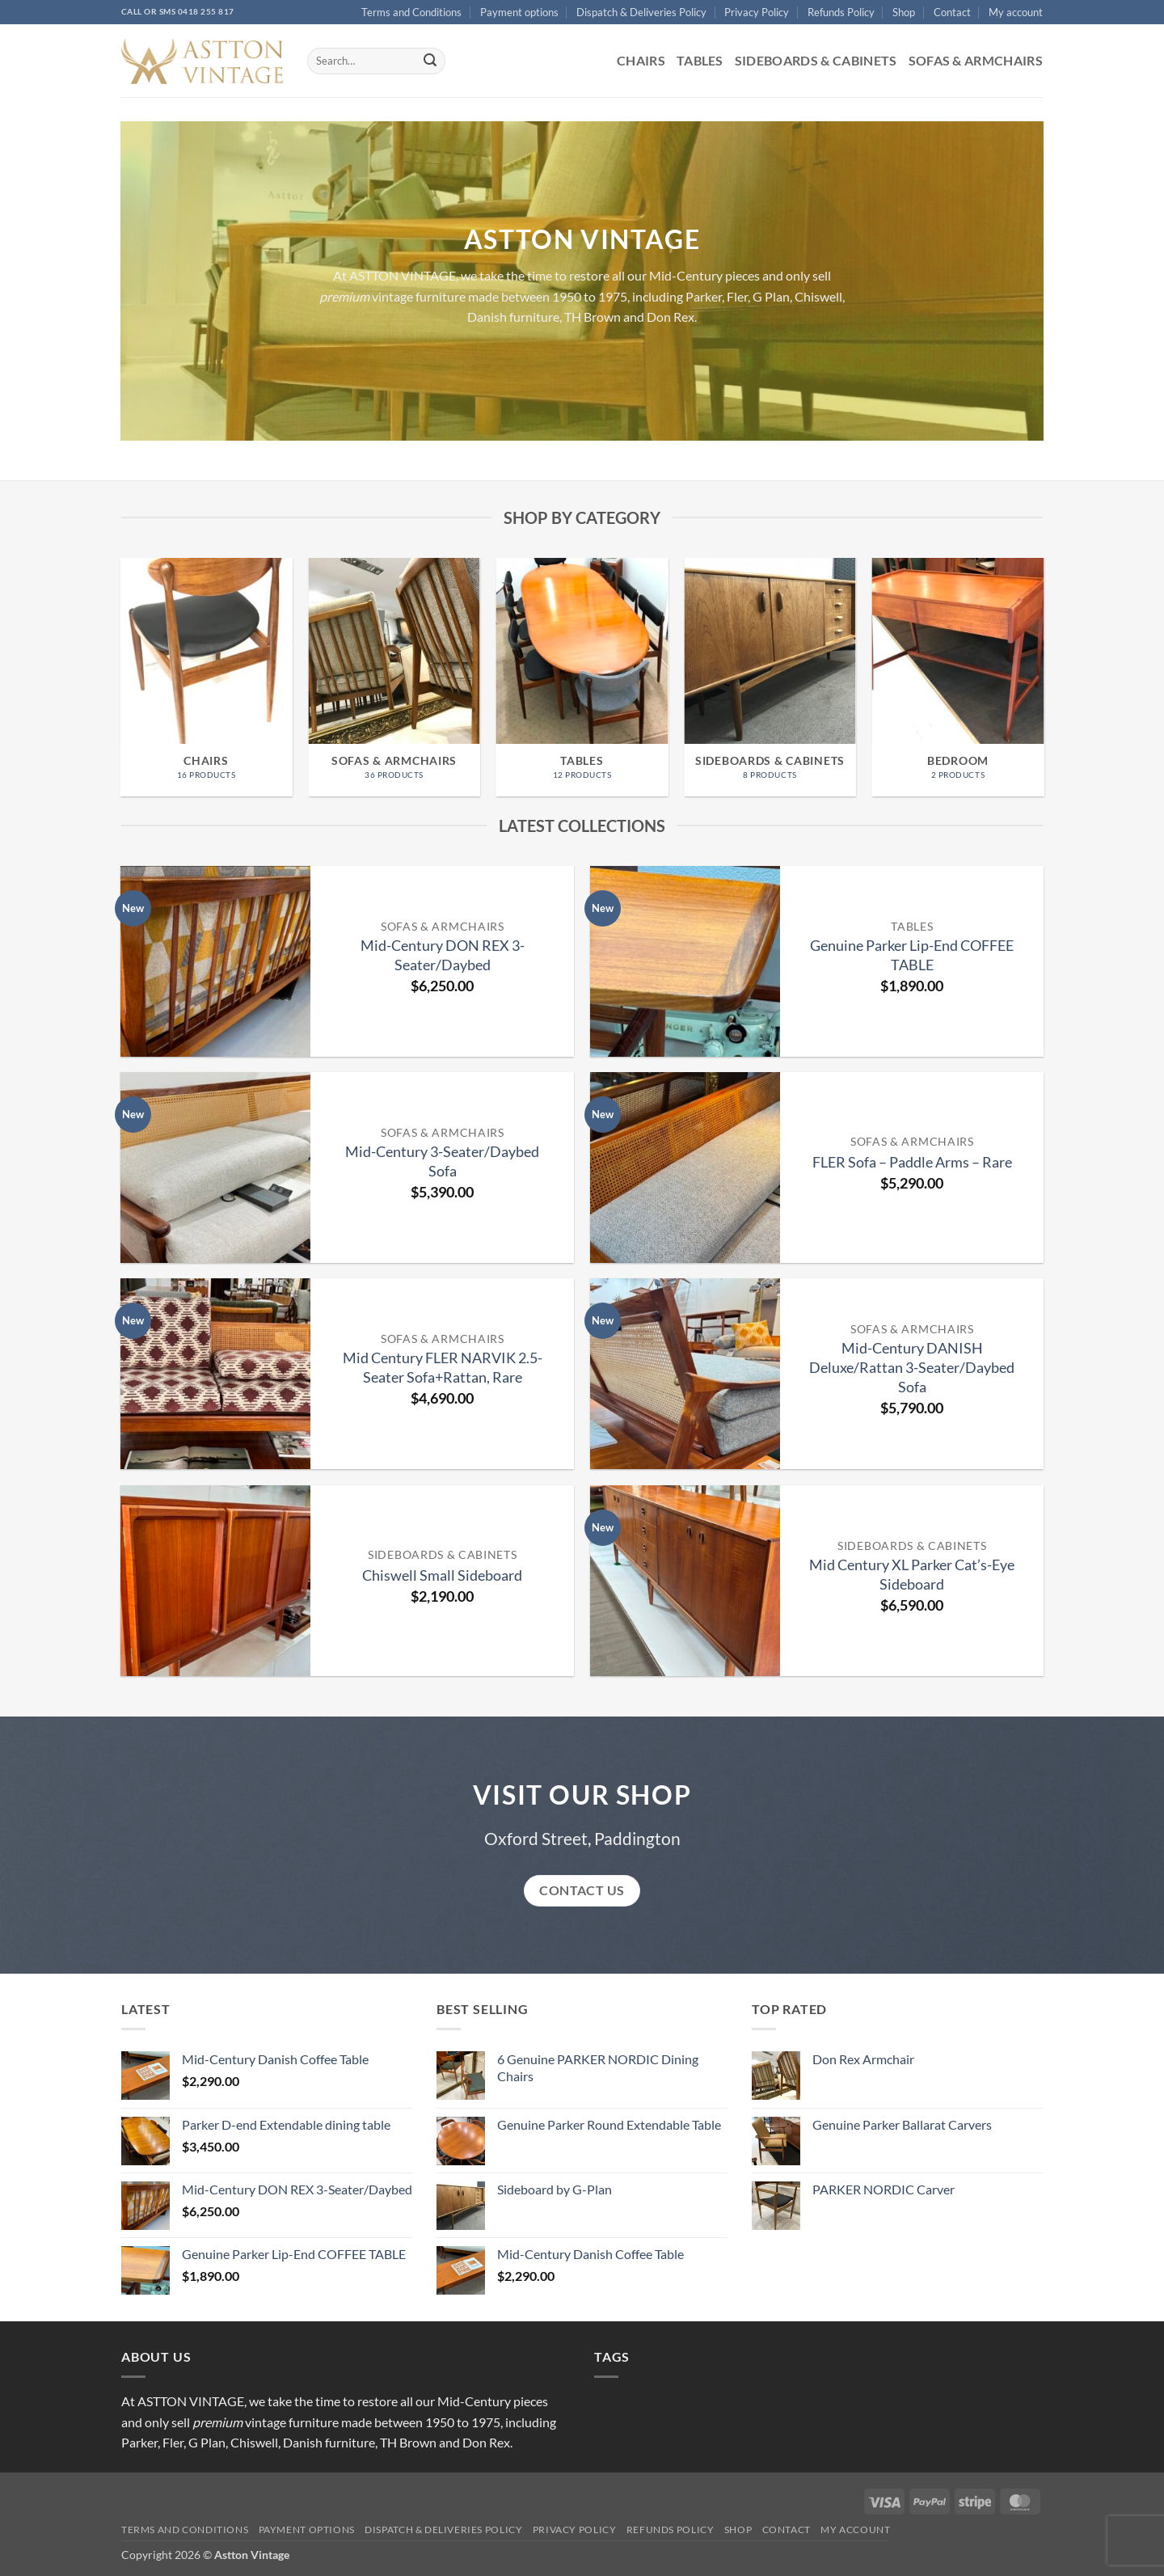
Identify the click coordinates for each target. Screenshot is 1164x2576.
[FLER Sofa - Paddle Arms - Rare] (685, 1167)
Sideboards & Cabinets (816, 60)
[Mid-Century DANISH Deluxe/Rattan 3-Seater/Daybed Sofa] (685, 1373)
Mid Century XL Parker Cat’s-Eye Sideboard (911, 1574)
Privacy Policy (756, 12)
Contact (952, 12)
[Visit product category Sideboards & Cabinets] (770, 677)
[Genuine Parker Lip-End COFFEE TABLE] (685, 961)
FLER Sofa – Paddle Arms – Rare (912, 1162)
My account (1016, 12)
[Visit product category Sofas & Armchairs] (394, 677)
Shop (903, 12)
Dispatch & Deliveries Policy (641, 12)
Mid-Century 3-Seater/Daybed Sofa (442, 1161)
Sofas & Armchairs (976, 60)
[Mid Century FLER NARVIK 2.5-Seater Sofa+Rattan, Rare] (215, 1373)
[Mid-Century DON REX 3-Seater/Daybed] (215, 961)
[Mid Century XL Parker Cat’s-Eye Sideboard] (685, 1580)
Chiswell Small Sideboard (442, 1575)
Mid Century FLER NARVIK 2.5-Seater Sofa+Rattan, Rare (442, 1367)
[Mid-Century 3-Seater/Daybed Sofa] (215, 1167)
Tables (700, 60)
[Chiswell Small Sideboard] (215, 1580)
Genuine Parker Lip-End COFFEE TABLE (912, 954)
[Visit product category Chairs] (206, 677)
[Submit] (430, 61)
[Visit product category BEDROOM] (958, 677)
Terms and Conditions (411, 12)
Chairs (641, 60)
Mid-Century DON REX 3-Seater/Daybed (443, 954)
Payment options (519, 12)
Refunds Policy (841, 12)
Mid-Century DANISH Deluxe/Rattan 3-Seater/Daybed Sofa (911, 1367)
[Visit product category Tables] (582, 677)
